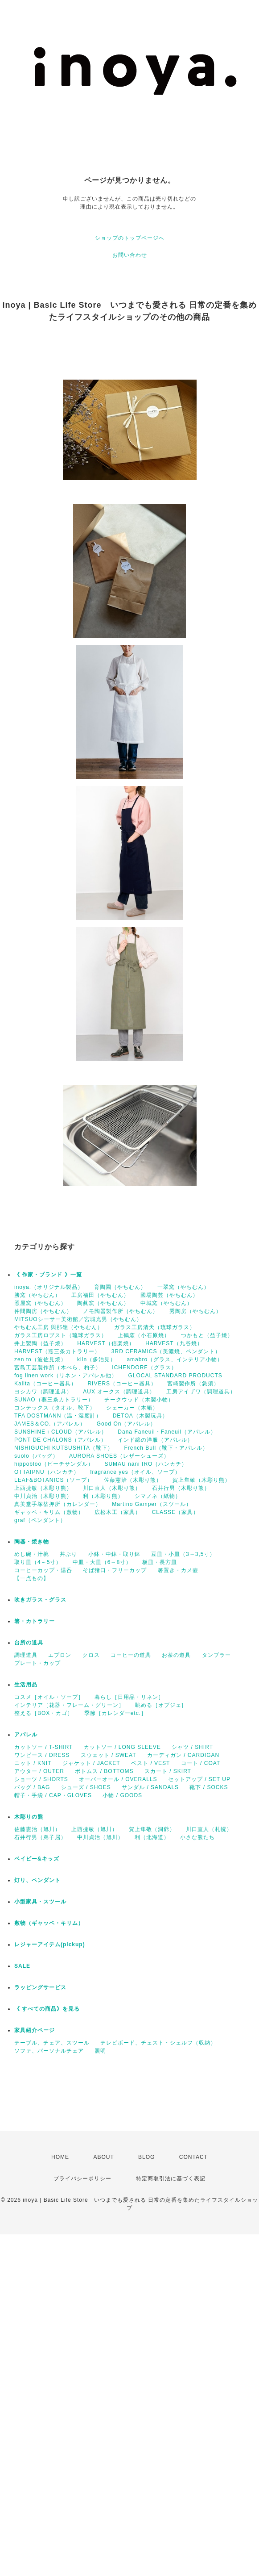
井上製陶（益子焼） (40, 1343)
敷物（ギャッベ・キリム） (49, 1923)
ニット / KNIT (32, 1763)
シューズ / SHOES (86, 1787)
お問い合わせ (129, 255)
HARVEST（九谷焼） (173, 1343)
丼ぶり (68, 1554)
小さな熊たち (197, 1837)
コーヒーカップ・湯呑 (43, 1570)
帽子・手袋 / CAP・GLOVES (53, 1795)
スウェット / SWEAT (108, 1755)
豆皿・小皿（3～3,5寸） (183, 1554)
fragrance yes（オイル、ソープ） (135, 1472)
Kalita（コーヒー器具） (45, 1383)
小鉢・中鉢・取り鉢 (114, 1554)
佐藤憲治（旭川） (37, 1829)
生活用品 (25, 1684)
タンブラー (216, 1655)
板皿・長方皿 (159, 1562)
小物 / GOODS (122, 1795)
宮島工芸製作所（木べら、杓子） (57, 1367)
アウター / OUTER (39, 1771)
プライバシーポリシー (82, 2178)
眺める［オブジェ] (159, 1705)
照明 (100, 2051)
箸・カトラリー (34, 1621)
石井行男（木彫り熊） (181, 1488)
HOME (60, 2157)
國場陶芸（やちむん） (169, 1295)
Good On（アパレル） (126, 1424)
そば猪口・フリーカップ (115, 1570)
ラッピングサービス (40, 1987)
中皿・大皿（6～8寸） (102, 1562)
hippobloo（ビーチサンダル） (54, 1464)
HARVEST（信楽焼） (105, 1343)
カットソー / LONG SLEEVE (122, 1747)
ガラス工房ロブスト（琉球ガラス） (60, 1335)
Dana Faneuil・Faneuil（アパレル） (167, 1432)
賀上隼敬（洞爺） (152, 1829)
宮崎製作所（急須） (193, 1383)
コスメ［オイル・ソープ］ (49, 1697)
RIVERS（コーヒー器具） (121, 1383)
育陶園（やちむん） (120, 1287)
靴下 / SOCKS (208, 1787)
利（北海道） (152, 1837)
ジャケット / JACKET (91, 1763)
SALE (22, 1966)
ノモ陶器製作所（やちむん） (120, 1311)
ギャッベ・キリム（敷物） (49, 1512)
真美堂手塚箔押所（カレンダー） (57, 1504)
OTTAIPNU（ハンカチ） (46, 1472)
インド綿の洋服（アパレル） (155, 1440)
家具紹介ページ (34, 2030)
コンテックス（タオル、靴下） (54, 1408)
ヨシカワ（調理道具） (43, 1391)
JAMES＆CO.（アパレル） (50, 1424)
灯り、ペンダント (37, 1880)
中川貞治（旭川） (100, 1837)
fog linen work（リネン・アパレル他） (65, 1375)
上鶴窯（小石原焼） (144, 1335)
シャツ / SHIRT (192, 1747)
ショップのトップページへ (129, 238)
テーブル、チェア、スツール (52, 2043)
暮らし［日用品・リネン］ (129, 1697)
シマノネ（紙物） (158, 1496)
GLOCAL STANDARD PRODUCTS (175, 1375)
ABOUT (103, 2157)
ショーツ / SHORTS (41, 1779)
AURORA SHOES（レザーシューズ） (119, 1456)
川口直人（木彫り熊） (112, 1488)
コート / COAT (200, 1763)
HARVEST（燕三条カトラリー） (57, 1351)
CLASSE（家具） (175, 1512)
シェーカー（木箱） (132, 1408)
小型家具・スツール (40, 1902)
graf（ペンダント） (40, 1520)
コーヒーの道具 (131, 1655)
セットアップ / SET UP (199, 1779)
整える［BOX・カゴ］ (43, 1713)
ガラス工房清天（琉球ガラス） (154, 1327)
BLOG (146, 2157)
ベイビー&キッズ (36, 1859)
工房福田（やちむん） (100, 1295)
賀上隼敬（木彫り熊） (201, 1480)
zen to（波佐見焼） (40, 1359)
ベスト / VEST (150, 1763)
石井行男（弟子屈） (40, 1837)
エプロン (59, 1655)
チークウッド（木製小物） (139, 1400)
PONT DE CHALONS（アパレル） (60, 1440)
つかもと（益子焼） (207, 1335)
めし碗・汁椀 (31, 1554)
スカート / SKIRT (167, 1771)
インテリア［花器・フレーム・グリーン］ (69, 1705)
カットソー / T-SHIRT (43, 1747)
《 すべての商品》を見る (47, 2009)
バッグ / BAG (32, 1787)
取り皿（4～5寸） (38, 1562)
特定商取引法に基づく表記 (171, 2178)
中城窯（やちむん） (166, 1303)
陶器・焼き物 (31, 1542)
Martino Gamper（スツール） (152, 1504)
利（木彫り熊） (103, 1496)
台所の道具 (28, 1642)
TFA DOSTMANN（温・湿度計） (58, 1416)
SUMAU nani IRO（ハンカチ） (145, 1464)
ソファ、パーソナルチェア (49, 2051)
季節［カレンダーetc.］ (115, 1713)
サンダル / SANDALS (150, 1787)
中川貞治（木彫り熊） (43, 1496)
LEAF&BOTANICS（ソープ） (53, 1480)
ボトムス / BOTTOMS (104, 1771)
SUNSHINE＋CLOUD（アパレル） (60, 1432)
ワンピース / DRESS (42, 1755)
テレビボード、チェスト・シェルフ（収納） (158, 2043)
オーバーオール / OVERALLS (118, 1779)
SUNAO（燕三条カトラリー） (54, 1400)
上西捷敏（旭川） (94, 1829)
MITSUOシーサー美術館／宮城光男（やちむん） (78, 1319)
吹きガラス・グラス (40, 1600)
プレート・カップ (37, 1663)
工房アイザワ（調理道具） (201, 1391)
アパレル (25, 1734)
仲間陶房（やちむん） (43, 1311)
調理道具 (25, 1655)
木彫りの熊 (28, 1817)
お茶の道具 (176, 1655)
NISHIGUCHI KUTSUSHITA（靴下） (63, 1448)
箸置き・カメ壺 (178, 1570)
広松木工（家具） (118, 1512)
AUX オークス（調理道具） (119, 1391)
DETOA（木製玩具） (140, 1416)
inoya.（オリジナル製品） (48, 1287)
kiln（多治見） (96, 1359)
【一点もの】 (31, 1578)
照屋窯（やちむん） (40, 1303)
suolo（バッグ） (36, 1456)
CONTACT (193, 2157)
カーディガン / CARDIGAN (183, 1755)
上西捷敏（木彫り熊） (43, 1488)
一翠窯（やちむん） (183, 1287)
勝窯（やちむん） (37, 1295)
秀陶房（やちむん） (195, 1311)
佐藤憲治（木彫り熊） (133, 1480)
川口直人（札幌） (209, 1829)
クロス (91, 1655)
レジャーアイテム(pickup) (49, 1944)
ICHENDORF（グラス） (144, 1367)
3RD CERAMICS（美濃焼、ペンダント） (166, 1351)
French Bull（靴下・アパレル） (166, 1448)
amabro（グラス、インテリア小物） (175, 1359)
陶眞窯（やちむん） (103, 1303)
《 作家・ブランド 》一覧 (48, 1274)
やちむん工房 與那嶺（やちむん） (58, 1327)
